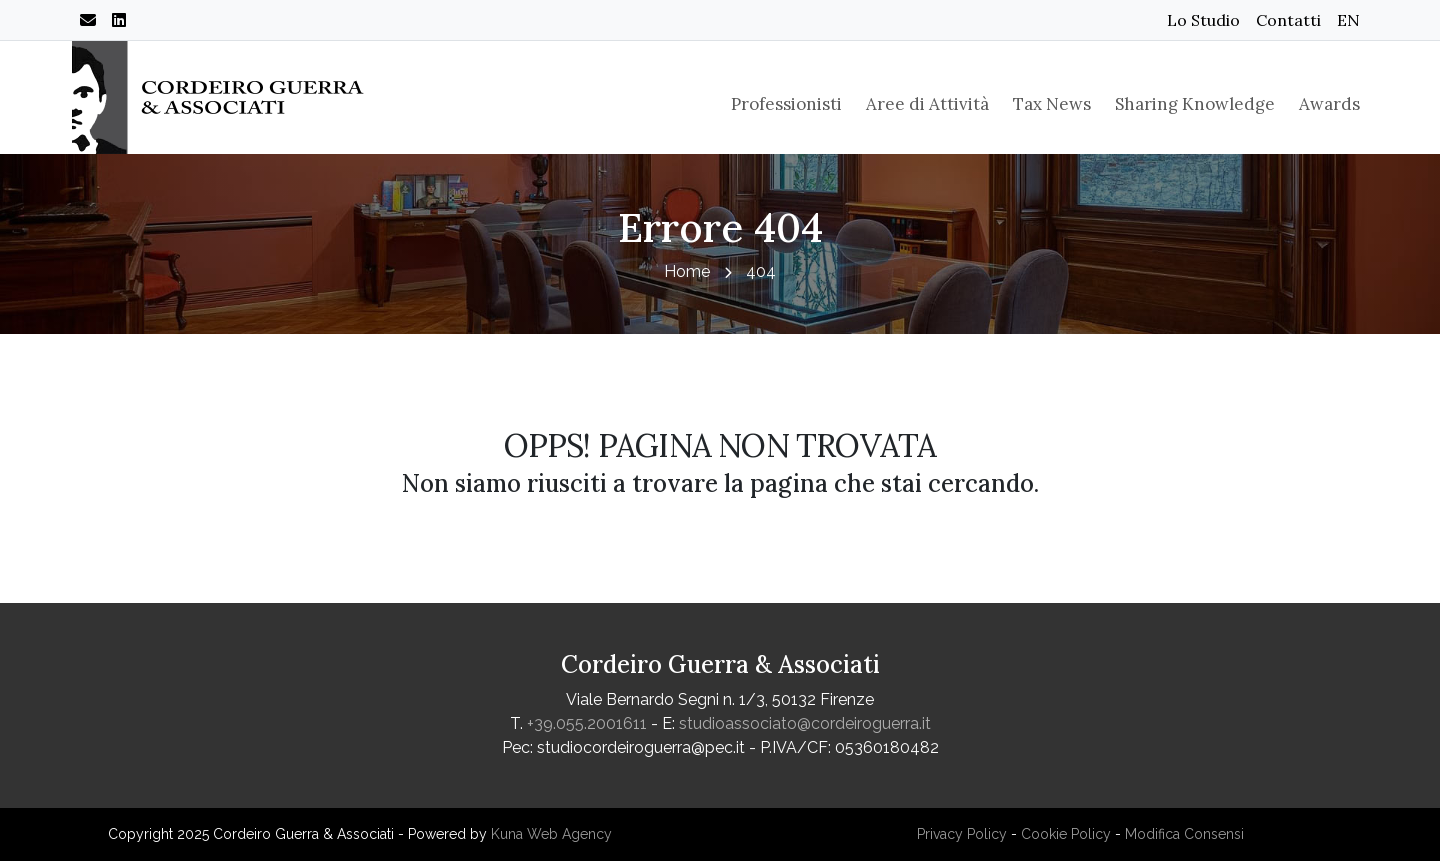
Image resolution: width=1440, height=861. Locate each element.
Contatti (1288, 20)
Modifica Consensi (1184, 834)
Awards (1329, 104)
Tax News (1052, 104)
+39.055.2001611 (587, 723)
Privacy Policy (962, 834)
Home (687, 271)
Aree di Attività (927, 104)
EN (1348, 20)
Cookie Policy (1066, 834)
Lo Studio (1203, 20)
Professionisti (786, 104)
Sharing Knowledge (1195, 104)
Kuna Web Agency (551, 834)
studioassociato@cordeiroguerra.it (805, 723)
